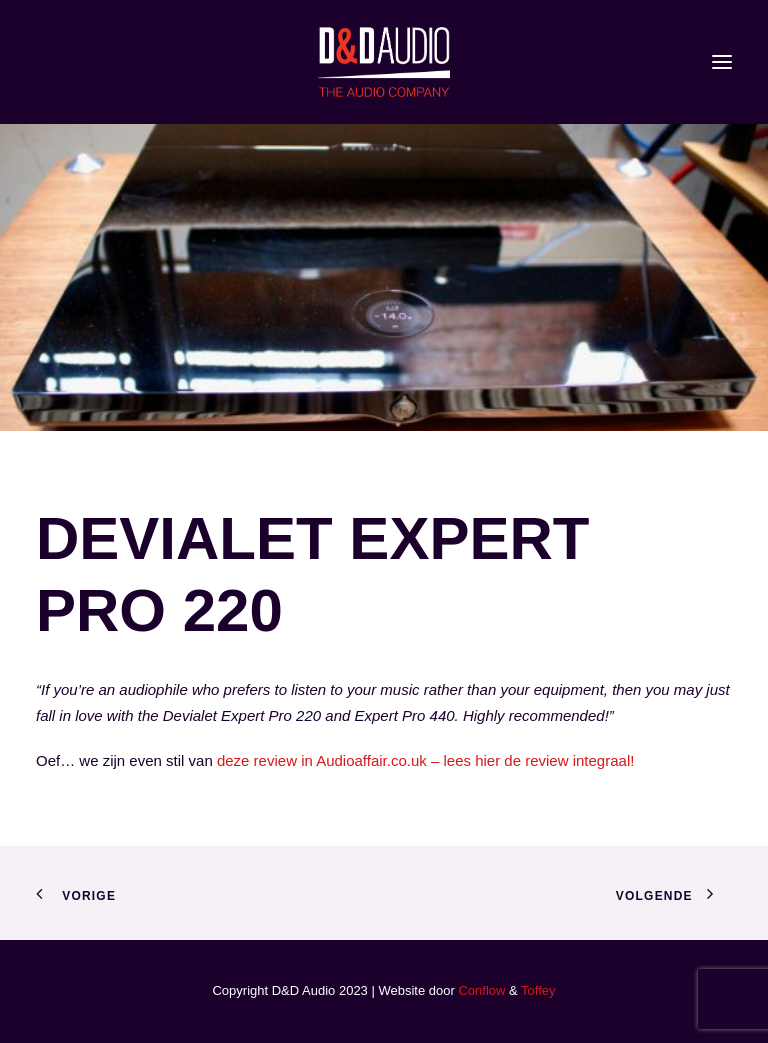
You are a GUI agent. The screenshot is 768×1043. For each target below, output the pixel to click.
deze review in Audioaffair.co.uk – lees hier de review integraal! (425, 760)
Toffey (538, 990)
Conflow (481, 990)
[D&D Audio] (384, 62)
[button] (722, 62)
